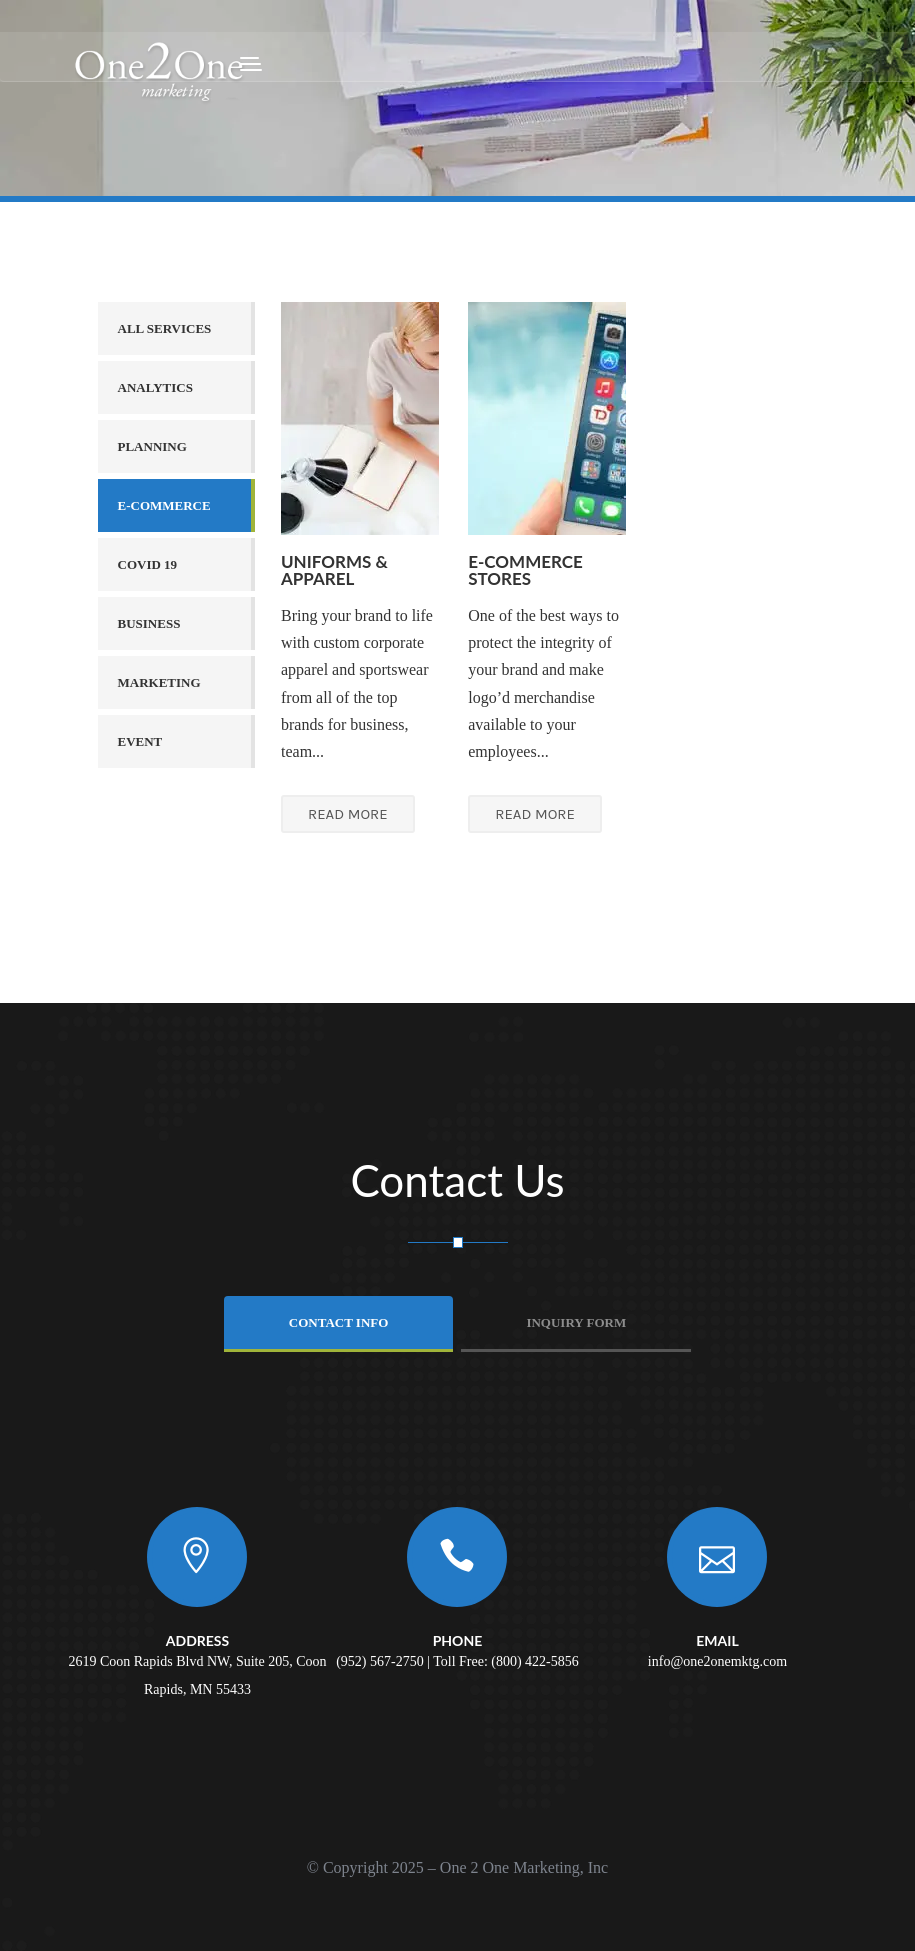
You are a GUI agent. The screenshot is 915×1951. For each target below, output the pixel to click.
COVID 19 (148, 564)
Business (149, 623)
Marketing (159, 682)
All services (165, 328)
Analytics (155, 387)
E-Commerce (164, 505)
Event (140, 741)
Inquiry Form (576, 1322)
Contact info (339, 1322)
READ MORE (348, 814)
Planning (152, 446)
